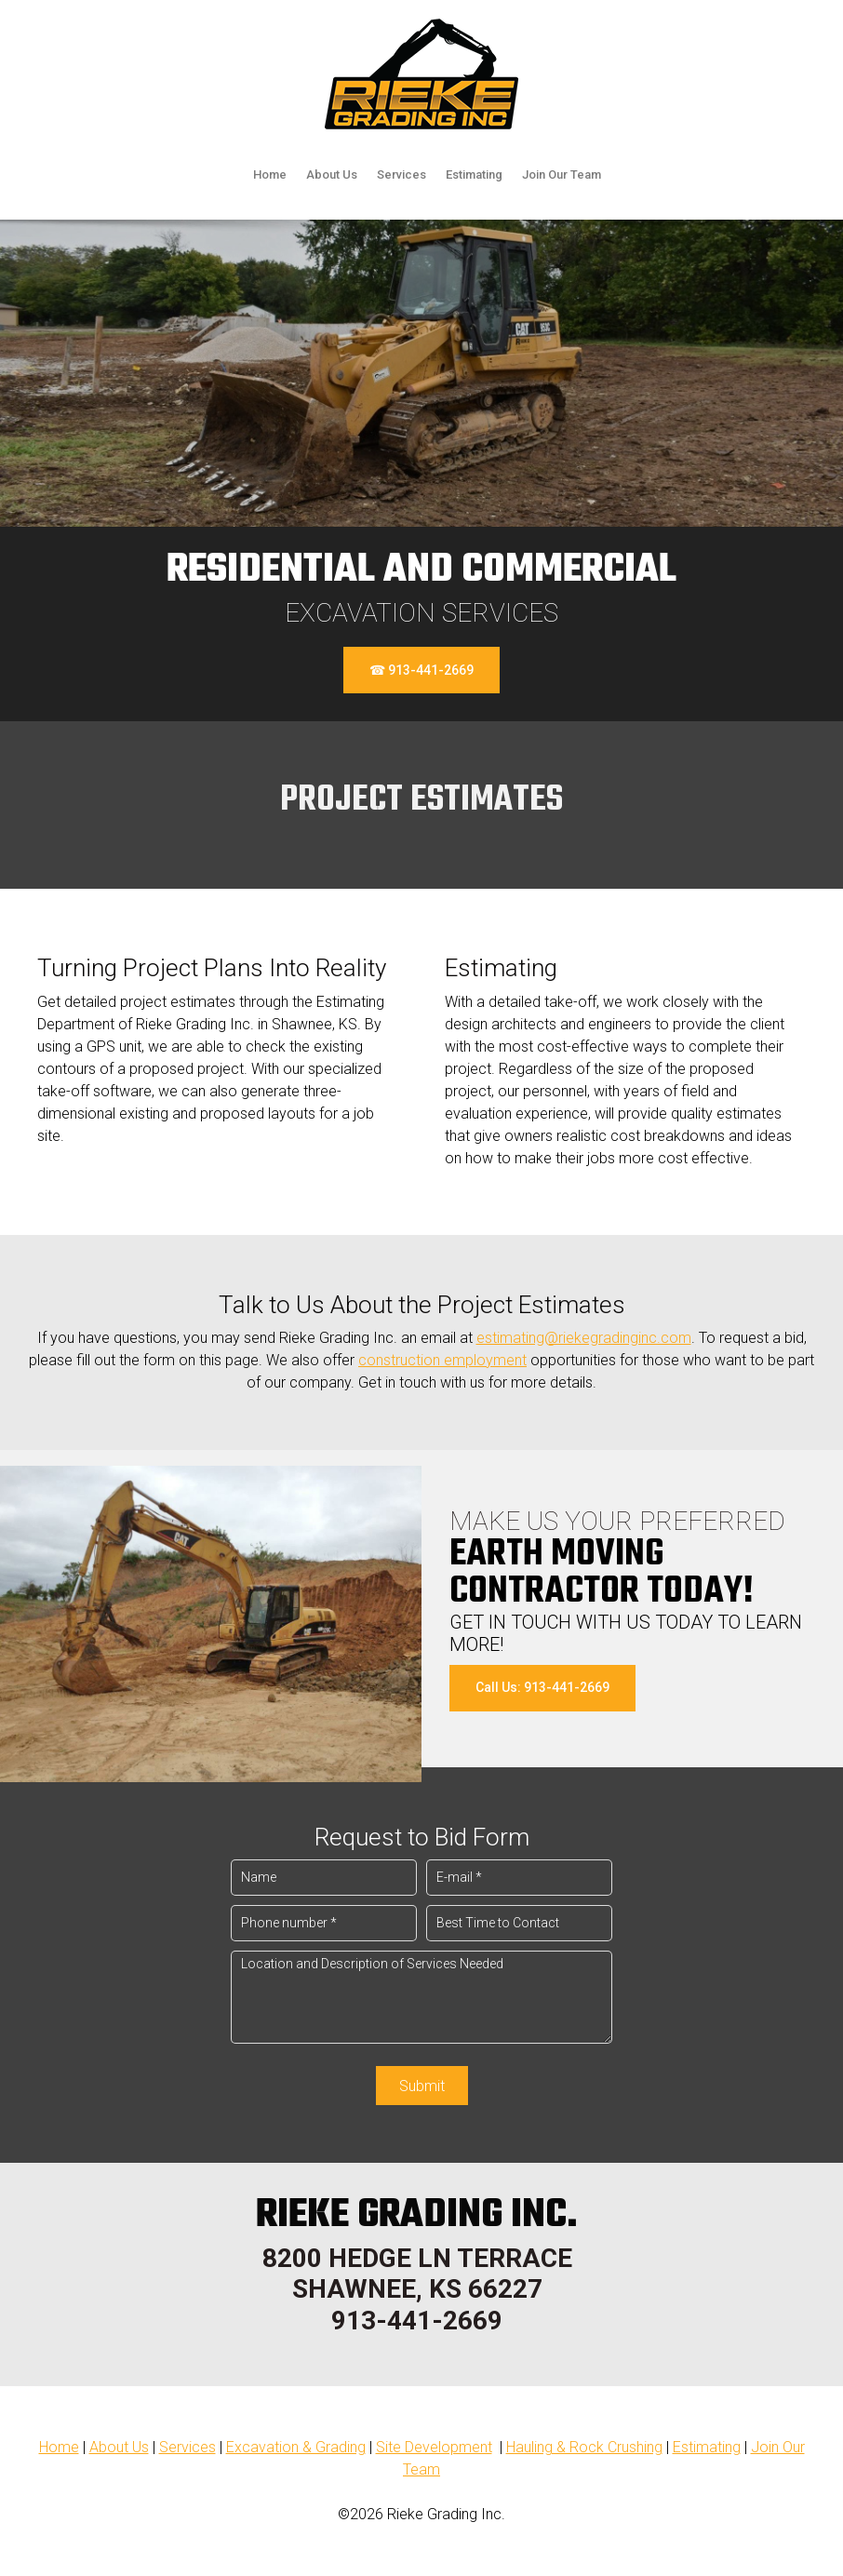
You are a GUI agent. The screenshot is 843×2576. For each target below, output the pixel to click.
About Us (119, 2447)
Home (59, 2447)
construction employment (442, 1360)
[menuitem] (270, 177)
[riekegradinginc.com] (421, 74)
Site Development (434, 2447)
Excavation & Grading (296, 2447)
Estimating (707, 2447)
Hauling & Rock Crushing (584, 2447)
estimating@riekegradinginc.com (583, 1338)
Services (187, 2447)
